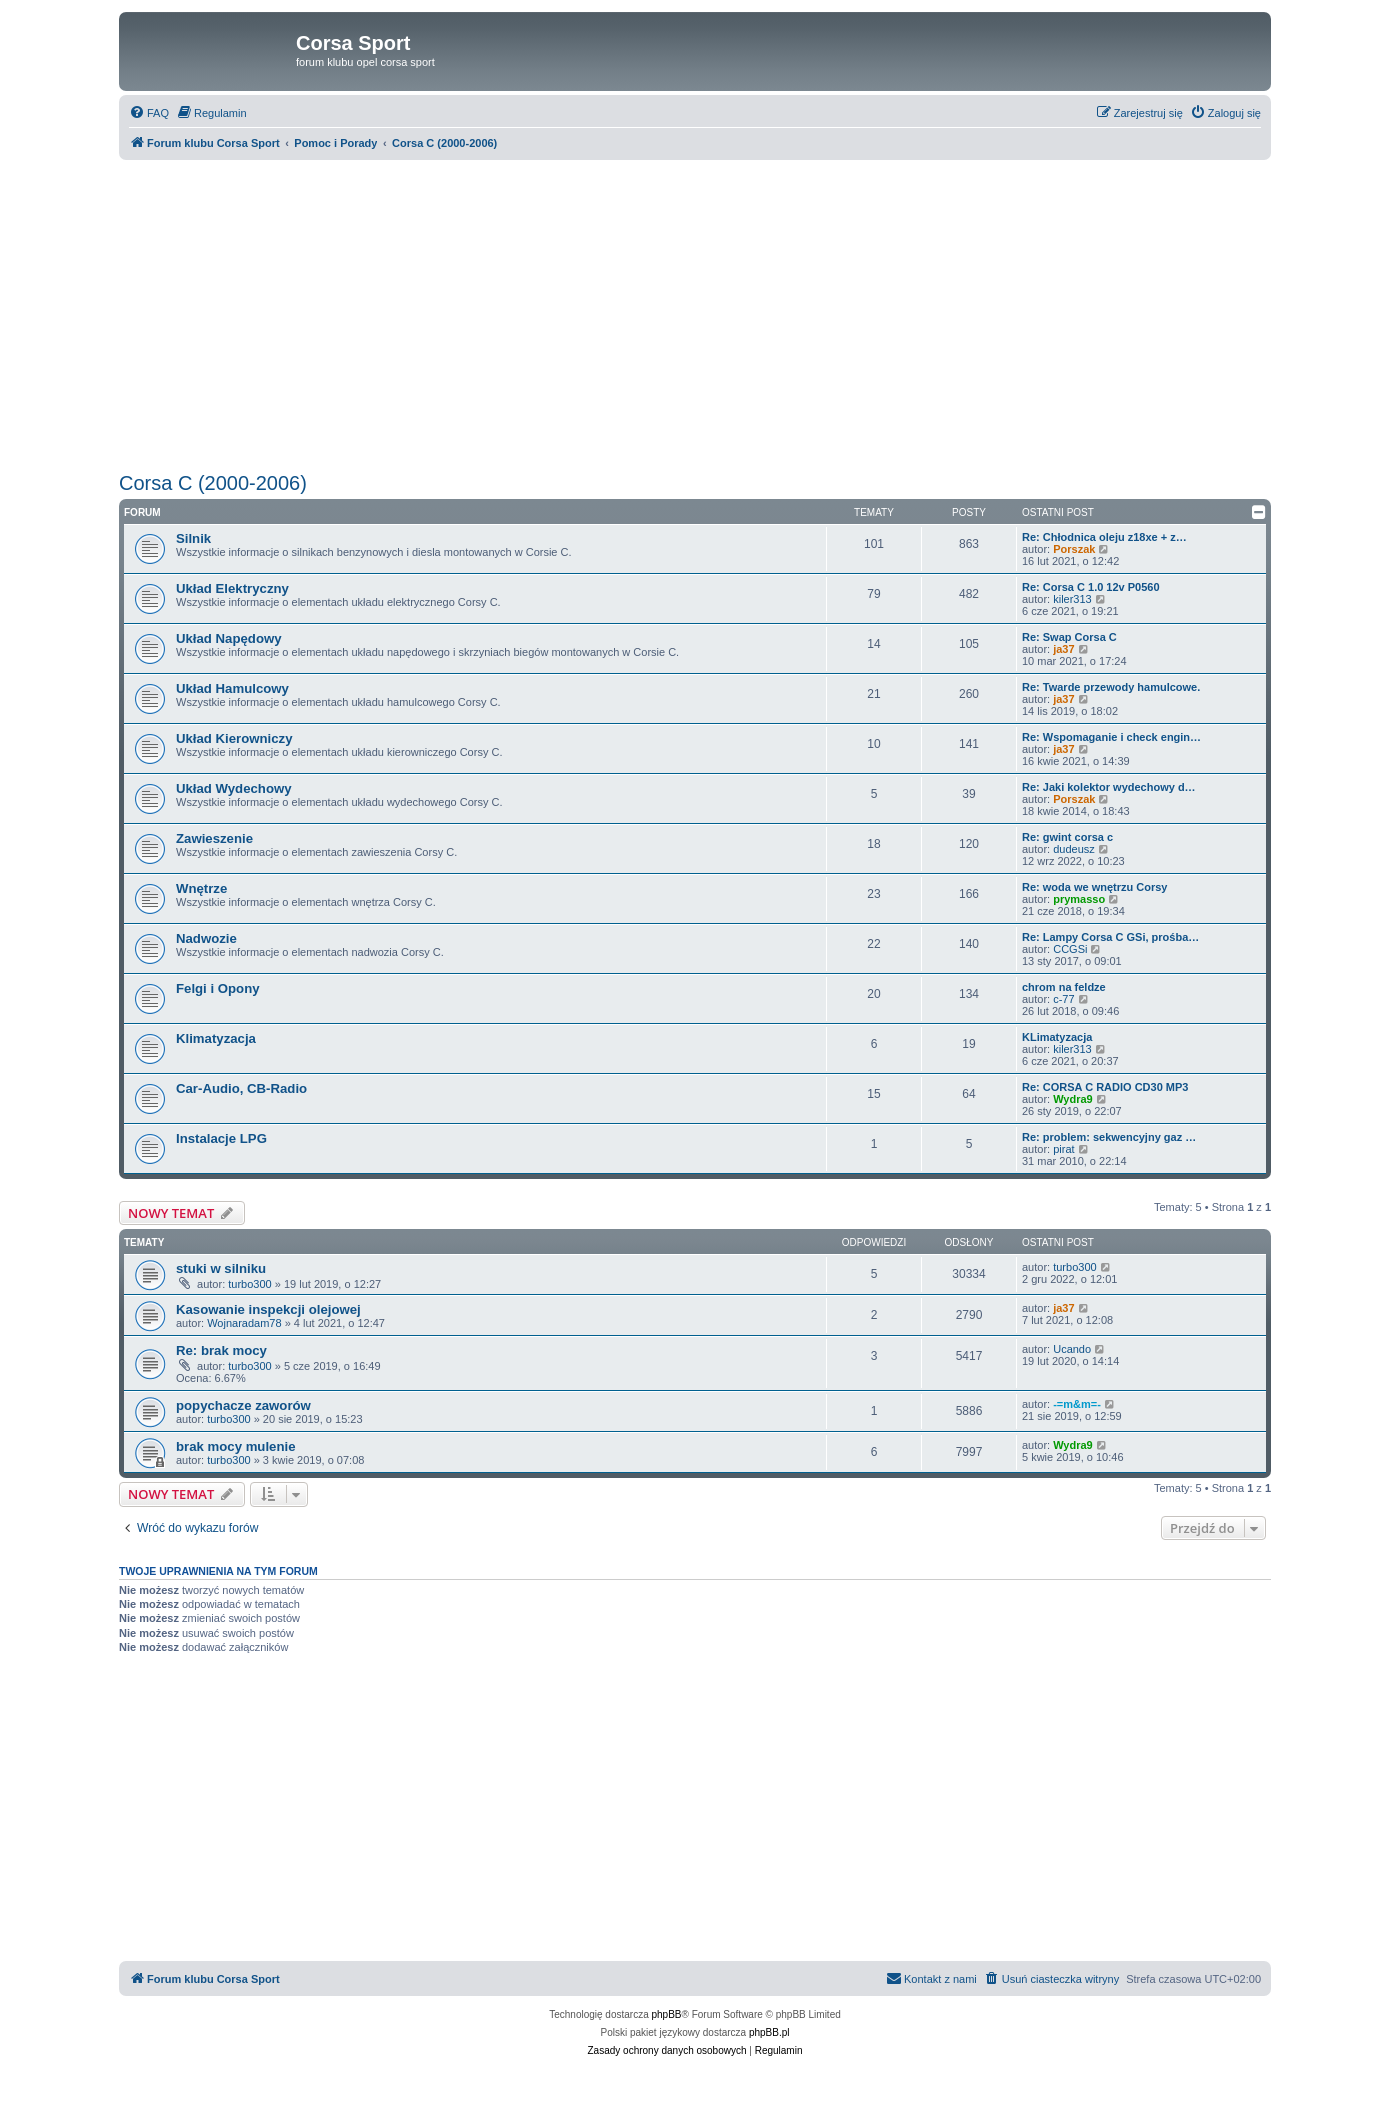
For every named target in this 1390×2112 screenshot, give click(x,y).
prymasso (1079, 899)
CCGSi (1070, 949)
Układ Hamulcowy (232, 688)
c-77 (1063, 999)
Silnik (193, 538)
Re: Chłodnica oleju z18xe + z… (1104, 537)
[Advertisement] (695, 316)
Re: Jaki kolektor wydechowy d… (1109, 787)
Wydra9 (1073, 1099)
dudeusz (1074, 849)
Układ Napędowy (229, 638)
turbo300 (249, 1284)
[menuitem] (149, 113)
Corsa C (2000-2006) (213, 483)
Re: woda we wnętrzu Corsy (1094, 887)
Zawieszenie (214, 838)
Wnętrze (201, 888)
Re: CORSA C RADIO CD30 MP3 (1105, 1087)
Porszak (1074, 549)
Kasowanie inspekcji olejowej (268, 1309)
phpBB (667, 2014)
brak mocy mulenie (235, 1446)
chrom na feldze (1064, 987)
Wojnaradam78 (244, 1323)
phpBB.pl (769, 2032)
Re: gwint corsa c (1067, 837)
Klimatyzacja (216, 1038)
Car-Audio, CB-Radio (241, 1088)
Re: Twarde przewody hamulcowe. (1111, 687)
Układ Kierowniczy (234, 738)
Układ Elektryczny (232, 588)
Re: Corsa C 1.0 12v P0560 (1091, 587)
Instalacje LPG (221, 1138)
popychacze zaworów (243, 1405)
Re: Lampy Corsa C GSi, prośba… (1110, 937)
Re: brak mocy (221, 1350)
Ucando (1072, 1349)
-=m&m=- (1077, 1404)
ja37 (1063, 649)
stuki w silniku (221, 1268)
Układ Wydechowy (234, 788)
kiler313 (1072, 599)
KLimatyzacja (1057, 1037)
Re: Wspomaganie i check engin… (1111, 737)
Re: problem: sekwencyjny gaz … (1109, 1137)
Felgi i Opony (218, 988)
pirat (1063, 1149)
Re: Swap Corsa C (1069, 637)
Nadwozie (206, 938)
